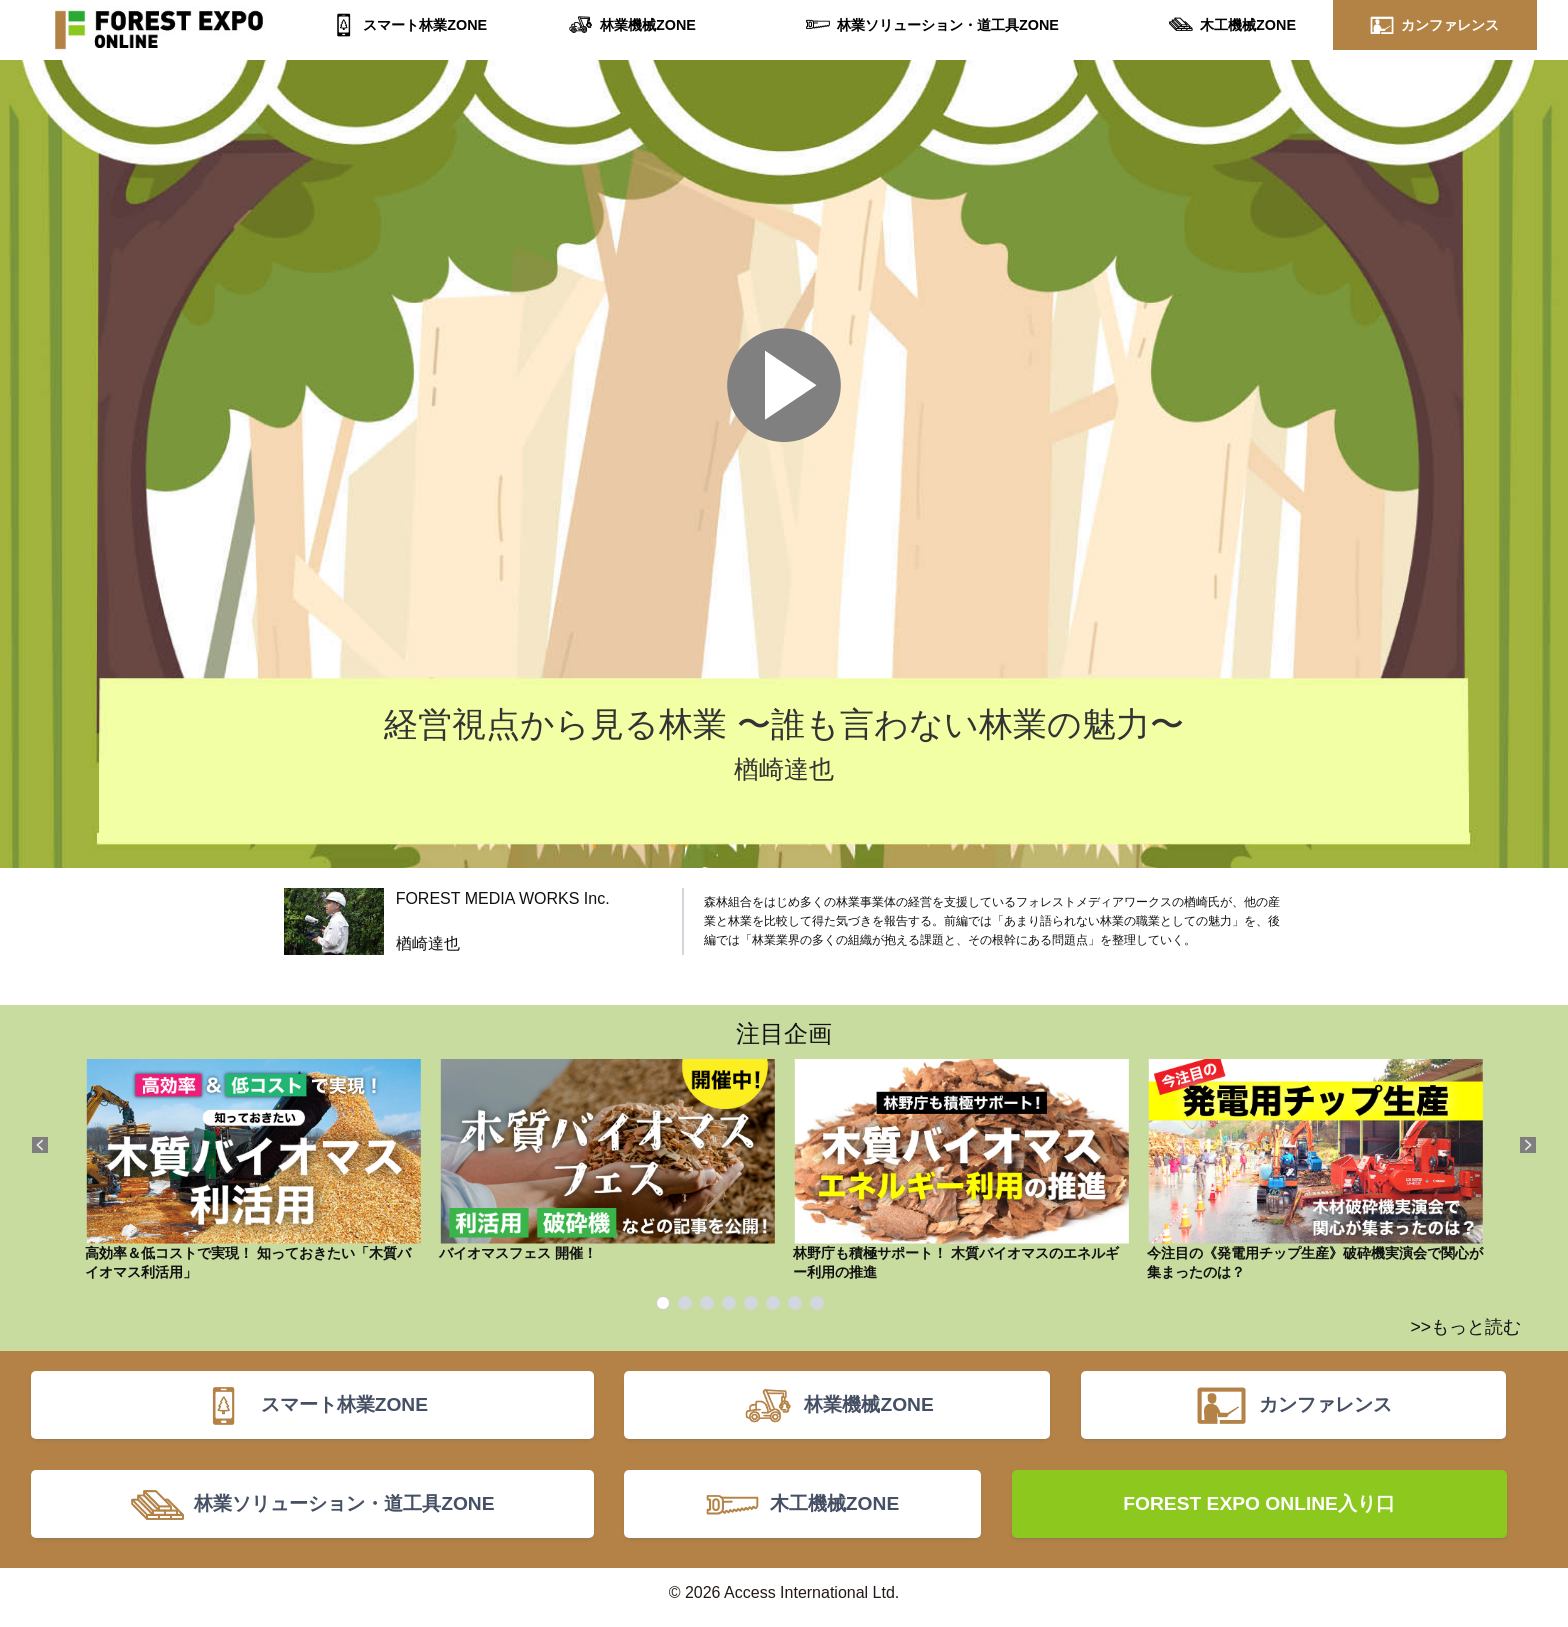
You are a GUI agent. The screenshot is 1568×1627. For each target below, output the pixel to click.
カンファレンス (1450, 25)
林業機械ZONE (647, 25)
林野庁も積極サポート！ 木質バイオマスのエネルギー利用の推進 (961, 1170)
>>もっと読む (1465, 1327)
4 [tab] (729, 1303)
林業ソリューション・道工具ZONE (947, 25)
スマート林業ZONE (425, 25)
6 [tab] (773, 1303)
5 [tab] (751, 1303)
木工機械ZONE (1247, 25)
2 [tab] (685, 1303)
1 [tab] (663, 1303)
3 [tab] (707, 1303)
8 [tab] (817, 1303)
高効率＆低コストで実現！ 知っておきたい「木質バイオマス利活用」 (253, 1170)
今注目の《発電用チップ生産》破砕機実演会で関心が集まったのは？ (1315, 1170)
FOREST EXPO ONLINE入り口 (1258, 1510)
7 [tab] (795, 1303)
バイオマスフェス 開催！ (607, 1160)
